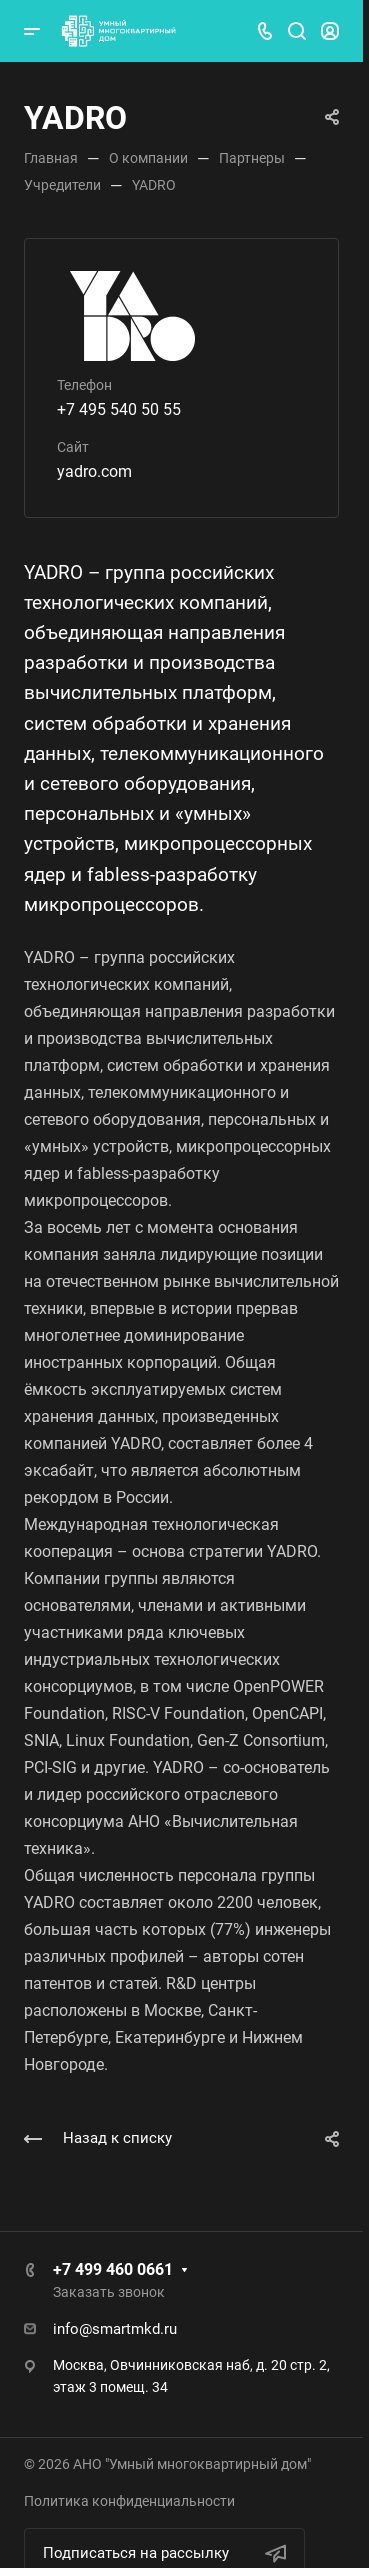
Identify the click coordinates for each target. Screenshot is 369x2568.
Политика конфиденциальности (129, 2501)
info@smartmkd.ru (115, 2329)
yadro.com (94, 471)
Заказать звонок (109, 2292)
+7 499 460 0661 (113, 2269)
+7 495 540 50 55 (119, 409)
